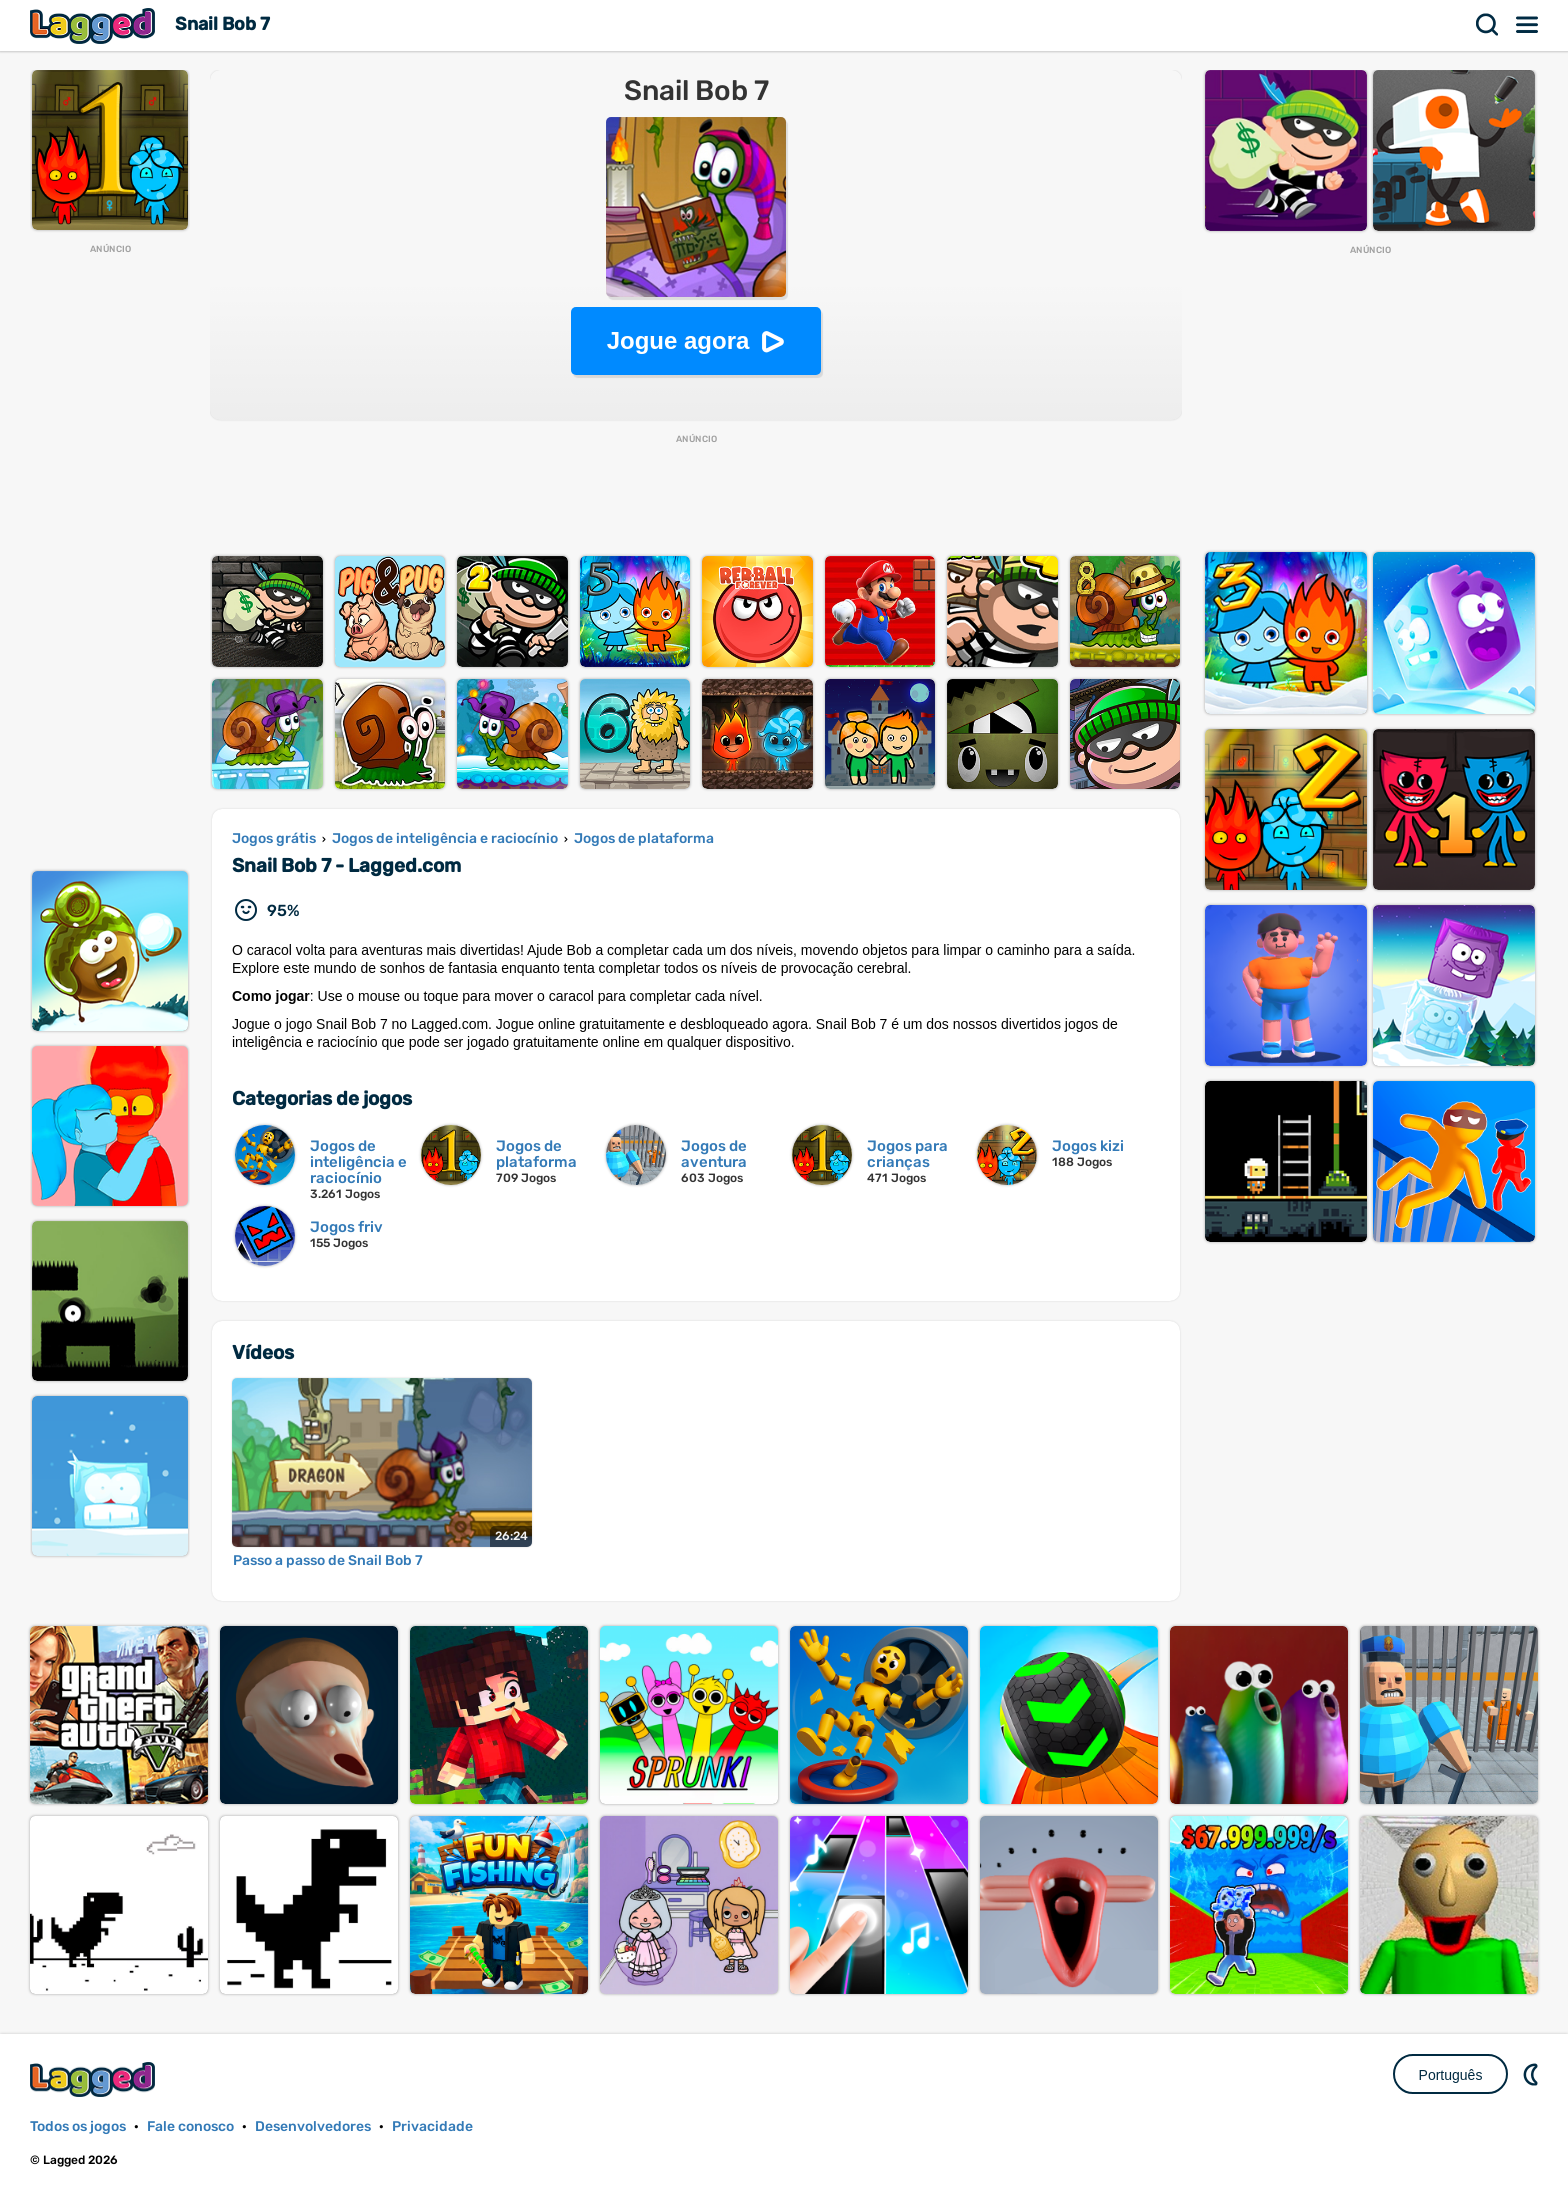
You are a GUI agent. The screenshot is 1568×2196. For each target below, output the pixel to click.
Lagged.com (95, 2079)
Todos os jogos (78, 2126)
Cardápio (1528, 25)
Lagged (95, 25)
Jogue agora (678, 340)
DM (1533, 2074)
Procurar (1488, 25)
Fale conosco (190, 2126)
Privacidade (432, 2126)
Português (1451, 2075)
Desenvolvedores (313, 2126)
